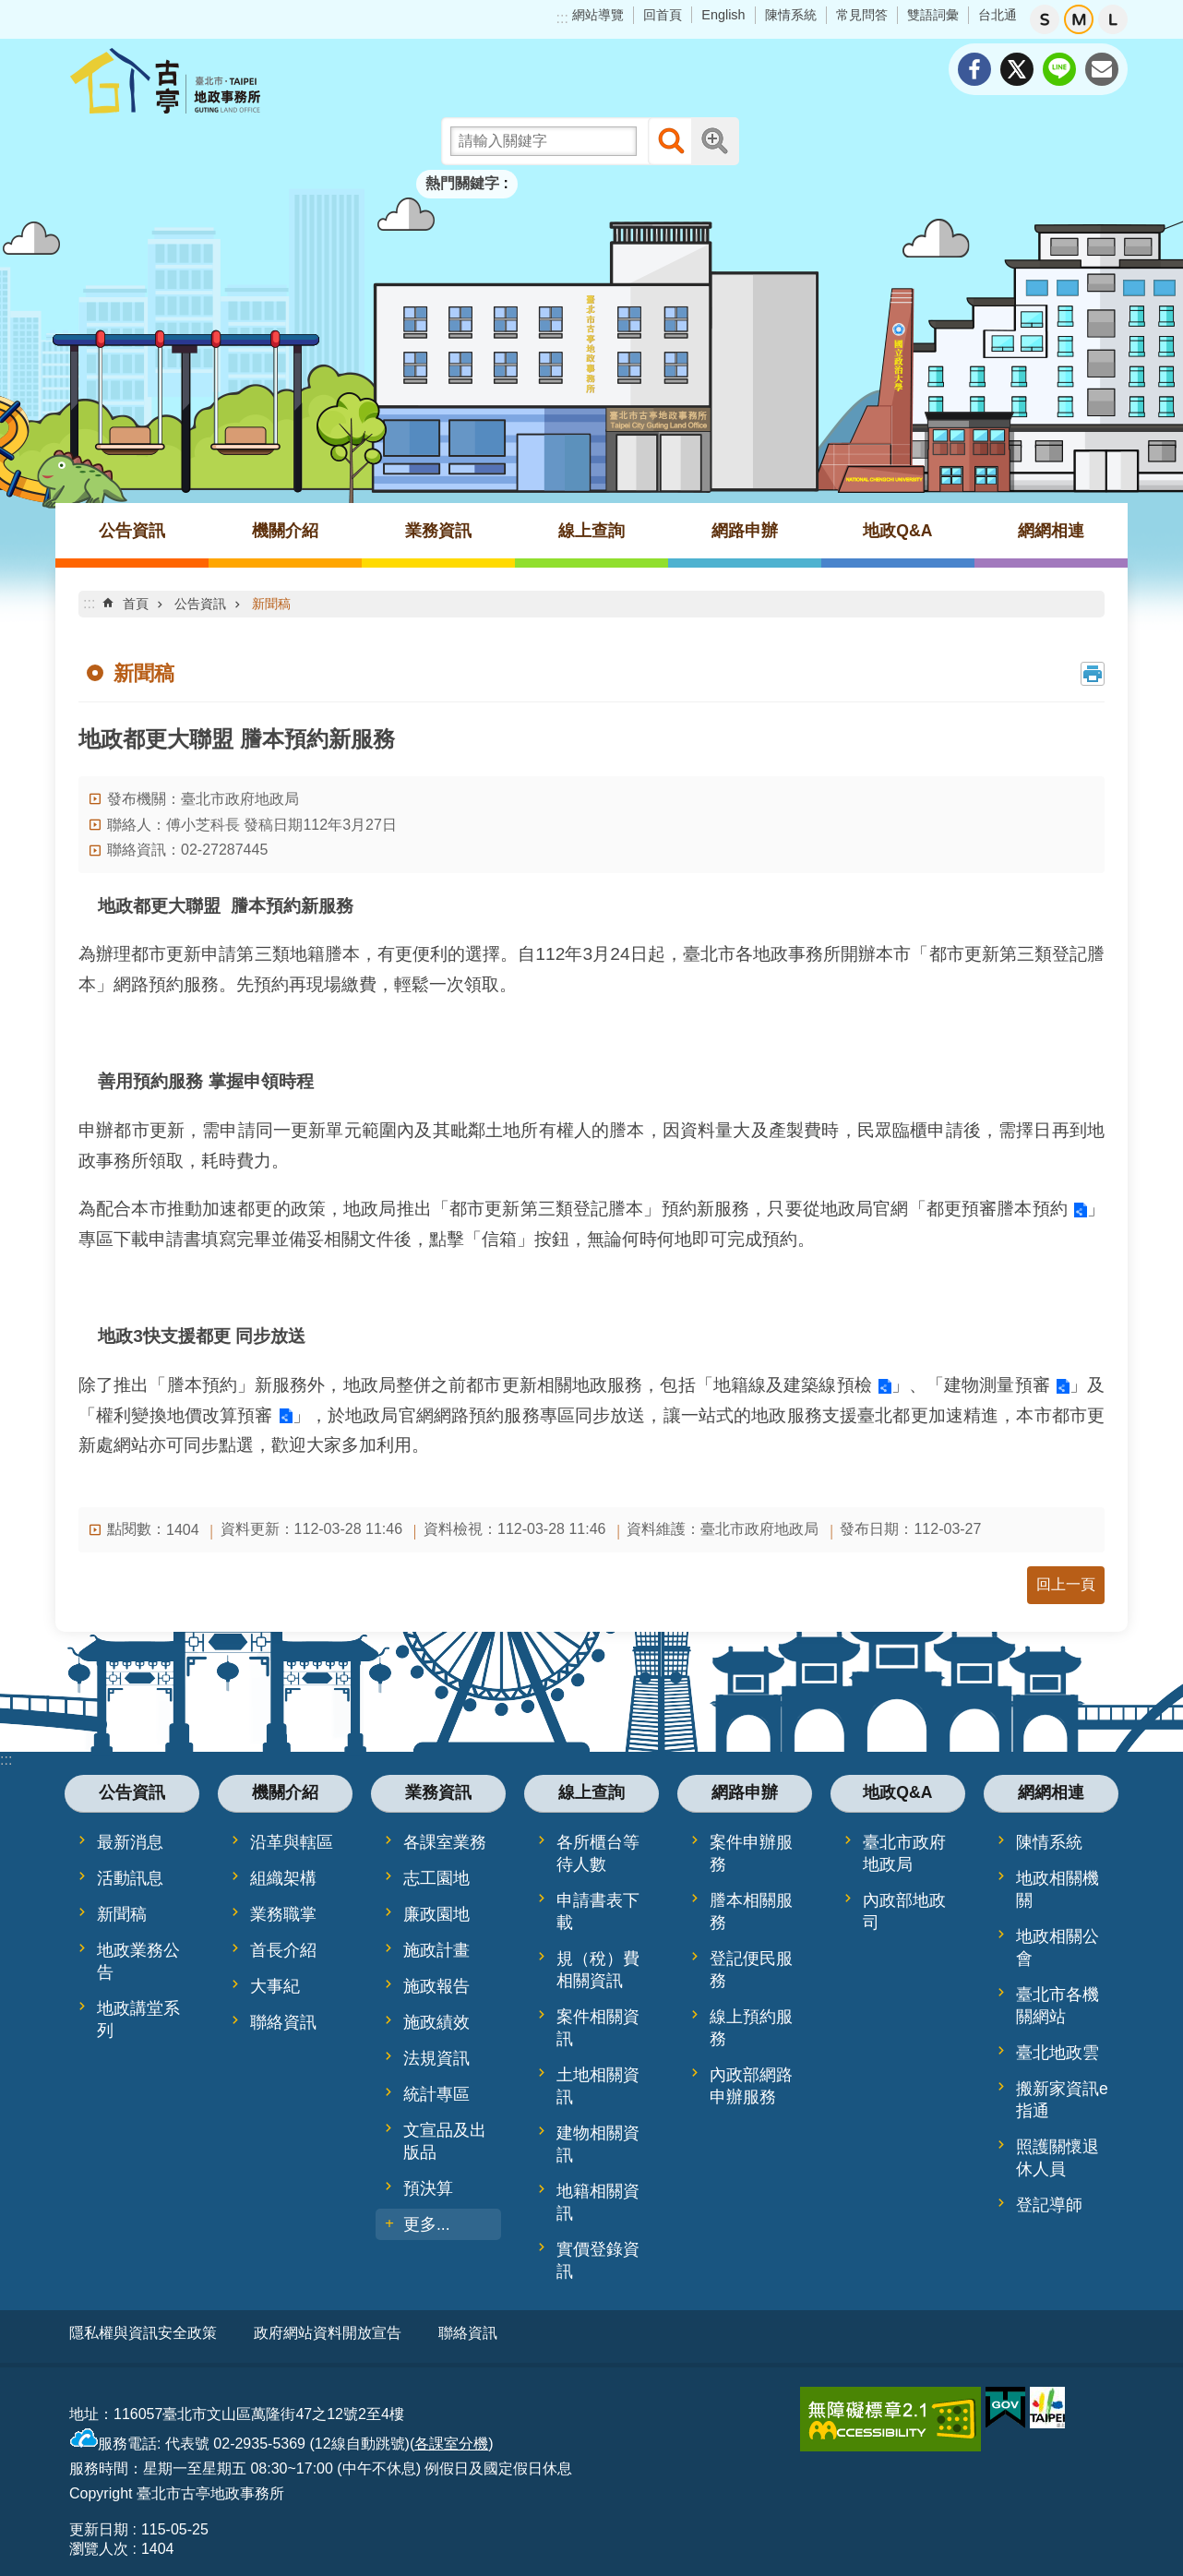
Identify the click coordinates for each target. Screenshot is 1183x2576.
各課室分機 (451, 2436)
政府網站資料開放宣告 (327, 2333)
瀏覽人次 (98, 2542)
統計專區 (436, 2094)
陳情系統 (791, 14)
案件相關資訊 (597, 2027)
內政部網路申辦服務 (751, 2086)
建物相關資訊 (597, 2144)
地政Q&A (897, 530)
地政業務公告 (138, 1961)
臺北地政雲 (1057, 2052)
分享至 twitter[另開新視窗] (1017, 69)
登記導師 (1049, 2205)
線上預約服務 (751, 2027)
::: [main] (89, 603)
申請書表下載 (597, 1911)
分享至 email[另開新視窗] (1101, 69)
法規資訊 (436, 2058)
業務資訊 (438, 530)
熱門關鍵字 (462, 183)
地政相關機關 (1057, 1889)
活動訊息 (130, 1878)
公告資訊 (132, 530)
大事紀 (275, 1986)
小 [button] (1044, 19)
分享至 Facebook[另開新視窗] (974, 69)
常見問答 (862, 14)
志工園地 (436, 1878)
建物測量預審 (997, 1385)
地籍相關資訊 (597, 2202)
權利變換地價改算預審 (184, 1415)
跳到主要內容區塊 (9, 9)
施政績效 (436, 2022)
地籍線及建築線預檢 (792, 1385)
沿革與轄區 (291, 1842)
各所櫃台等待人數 (597, 1853)
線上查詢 (591, 530)
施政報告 (436, 1986)
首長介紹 (283, 1950)
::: (562, 18)
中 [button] (1078, 19)
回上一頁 (1065, 1584)
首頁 (136, 603)
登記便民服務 (751, 1969)
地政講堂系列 (138, 2019)
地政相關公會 (1057, 1947)
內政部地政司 (904, 1911)
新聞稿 (271, 603)
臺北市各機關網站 (1057, 2005)
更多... (426, 2224)
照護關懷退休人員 (1057, 2158)
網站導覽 (598, 14)
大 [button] (1113, 19)
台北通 (997, 14)
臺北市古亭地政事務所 (216, 80)
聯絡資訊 (283, 2022)
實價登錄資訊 (597, 2260)
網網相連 (1051, 530)
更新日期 (98, 2523)
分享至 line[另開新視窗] (1059, 69)
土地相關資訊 (597, 2086)
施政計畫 (436, 1950)
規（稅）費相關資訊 (597, 1969)
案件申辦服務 (751, 1853)
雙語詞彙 (933, 14)
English (723, 14)
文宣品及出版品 (444, 2141)
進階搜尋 (715, 141)
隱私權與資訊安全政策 (143, 2333)
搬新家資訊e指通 (1062, 2099)
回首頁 (662, 14)
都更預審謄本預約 (997, 1208)
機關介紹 (285, 530)
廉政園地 (436, 1914)
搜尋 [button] (672, 141)
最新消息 (130, 1842)
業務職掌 (283, 1914)
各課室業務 (444, 1842)
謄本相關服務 (751, 1911)
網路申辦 (744, 530)
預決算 (428, 2188)
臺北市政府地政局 (904, 1853)
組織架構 (283, 1878)
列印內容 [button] (1093, 674)
